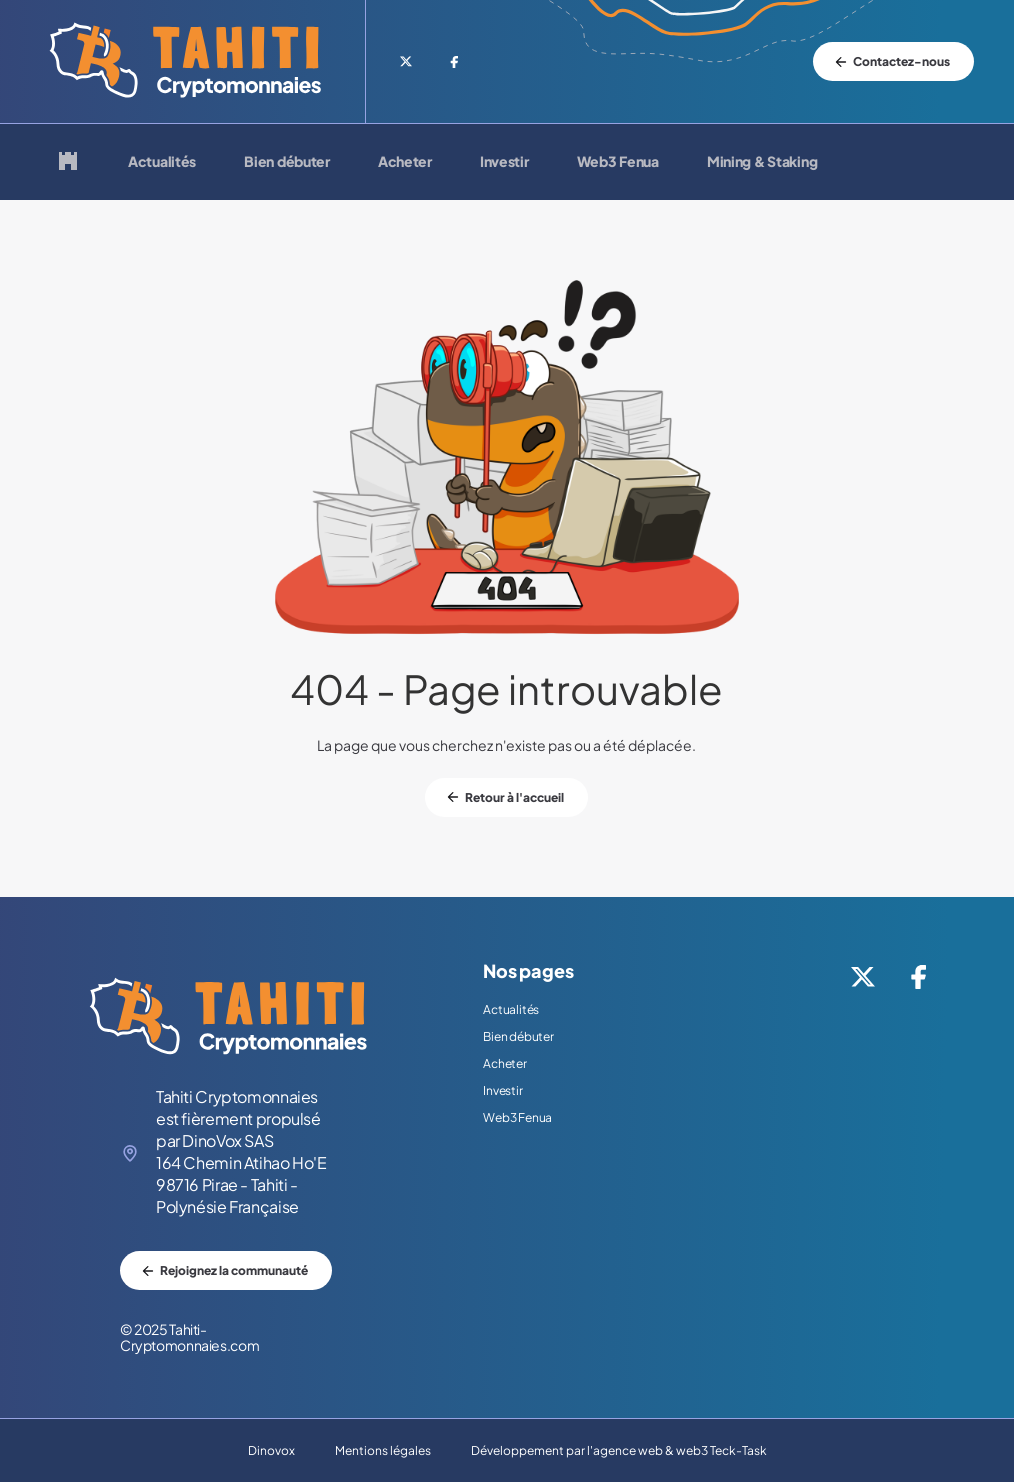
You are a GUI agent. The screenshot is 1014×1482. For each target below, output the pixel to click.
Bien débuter (287, 162)
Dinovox (271, 1450)
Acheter (405, 162)
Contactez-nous (901, 61)
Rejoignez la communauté (234, 1270)
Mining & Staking (762, 162)
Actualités (162, 162)
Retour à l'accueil (514, 797)
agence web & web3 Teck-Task (680, 1450)
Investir (504, 162)
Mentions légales (383, 1450)
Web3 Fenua (618, 162)
